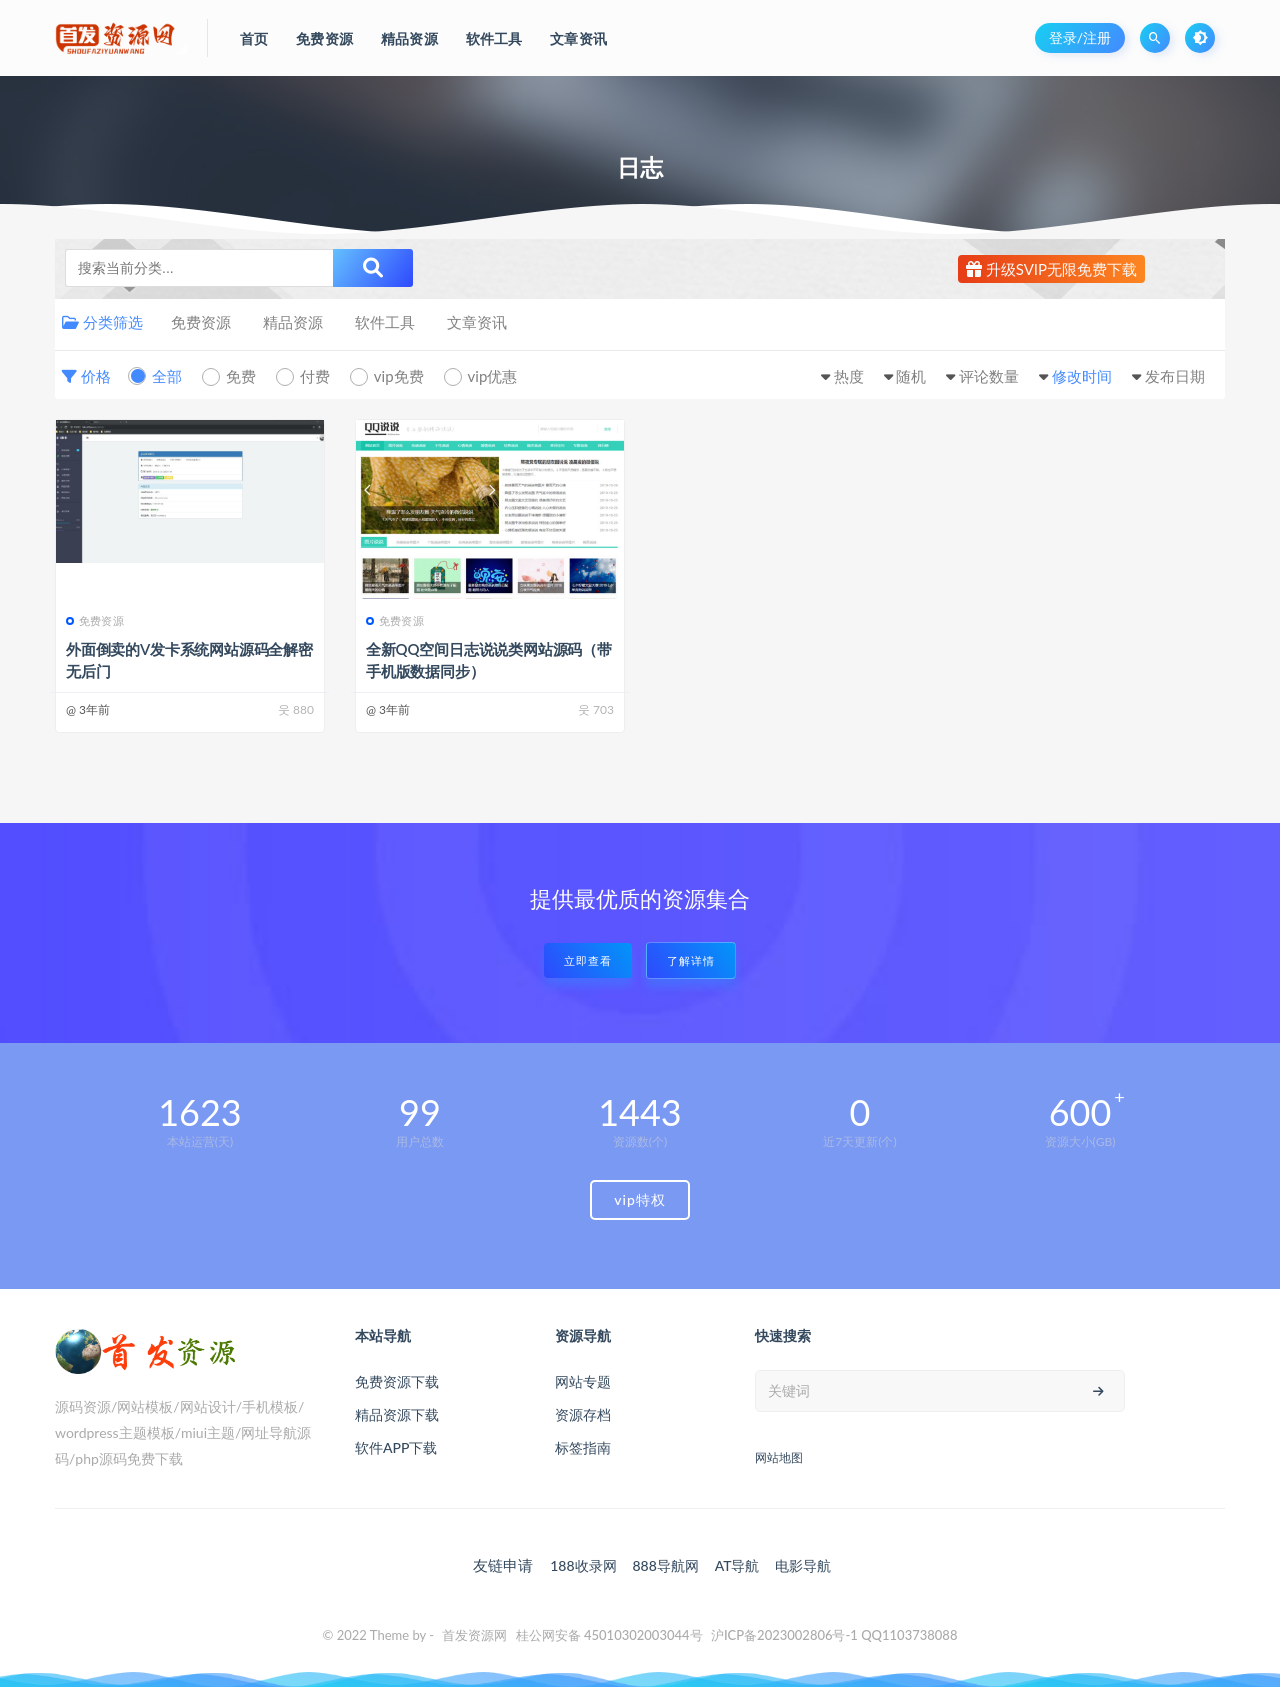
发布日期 (1175, 376)
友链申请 (503, 1565)
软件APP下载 (396, 1447)
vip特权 (640, 1199)
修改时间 (1082, 376)
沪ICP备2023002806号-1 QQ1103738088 (834, 1635)
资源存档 (583, 1414)
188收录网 (583, 1565)
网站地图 (779, 1457)
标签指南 (583, 1447)
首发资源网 (474, 1635)
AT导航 (737, 1565)
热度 (849, 376)
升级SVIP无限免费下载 (1051, 269)
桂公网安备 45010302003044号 (609, 1635)
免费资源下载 (397, 1381)
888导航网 (665, 1565)
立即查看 (588, 960)
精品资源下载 (397, 1414)
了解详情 (691, 960)
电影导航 (803, 1565)
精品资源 (293, 322)
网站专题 (583, 1381)
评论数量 (989, 376)
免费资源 (201, 322)
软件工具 (385, 322)
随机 (911, 376)
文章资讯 (477, 322)
